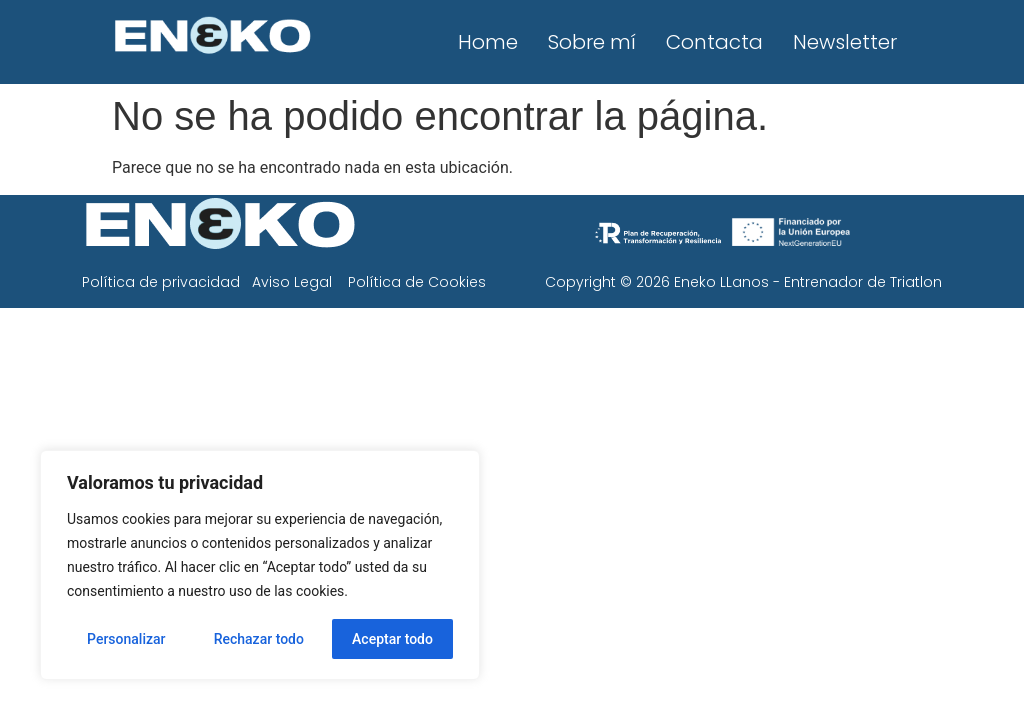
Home (488, 42)
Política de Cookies (417, 282)
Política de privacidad (161, 282)
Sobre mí (592, 42)
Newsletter (845, 42)
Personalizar (126, 639)
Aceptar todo (392, 639)
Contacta (714, 42)
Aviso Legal (292, 282)
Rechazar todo (259, 639)
